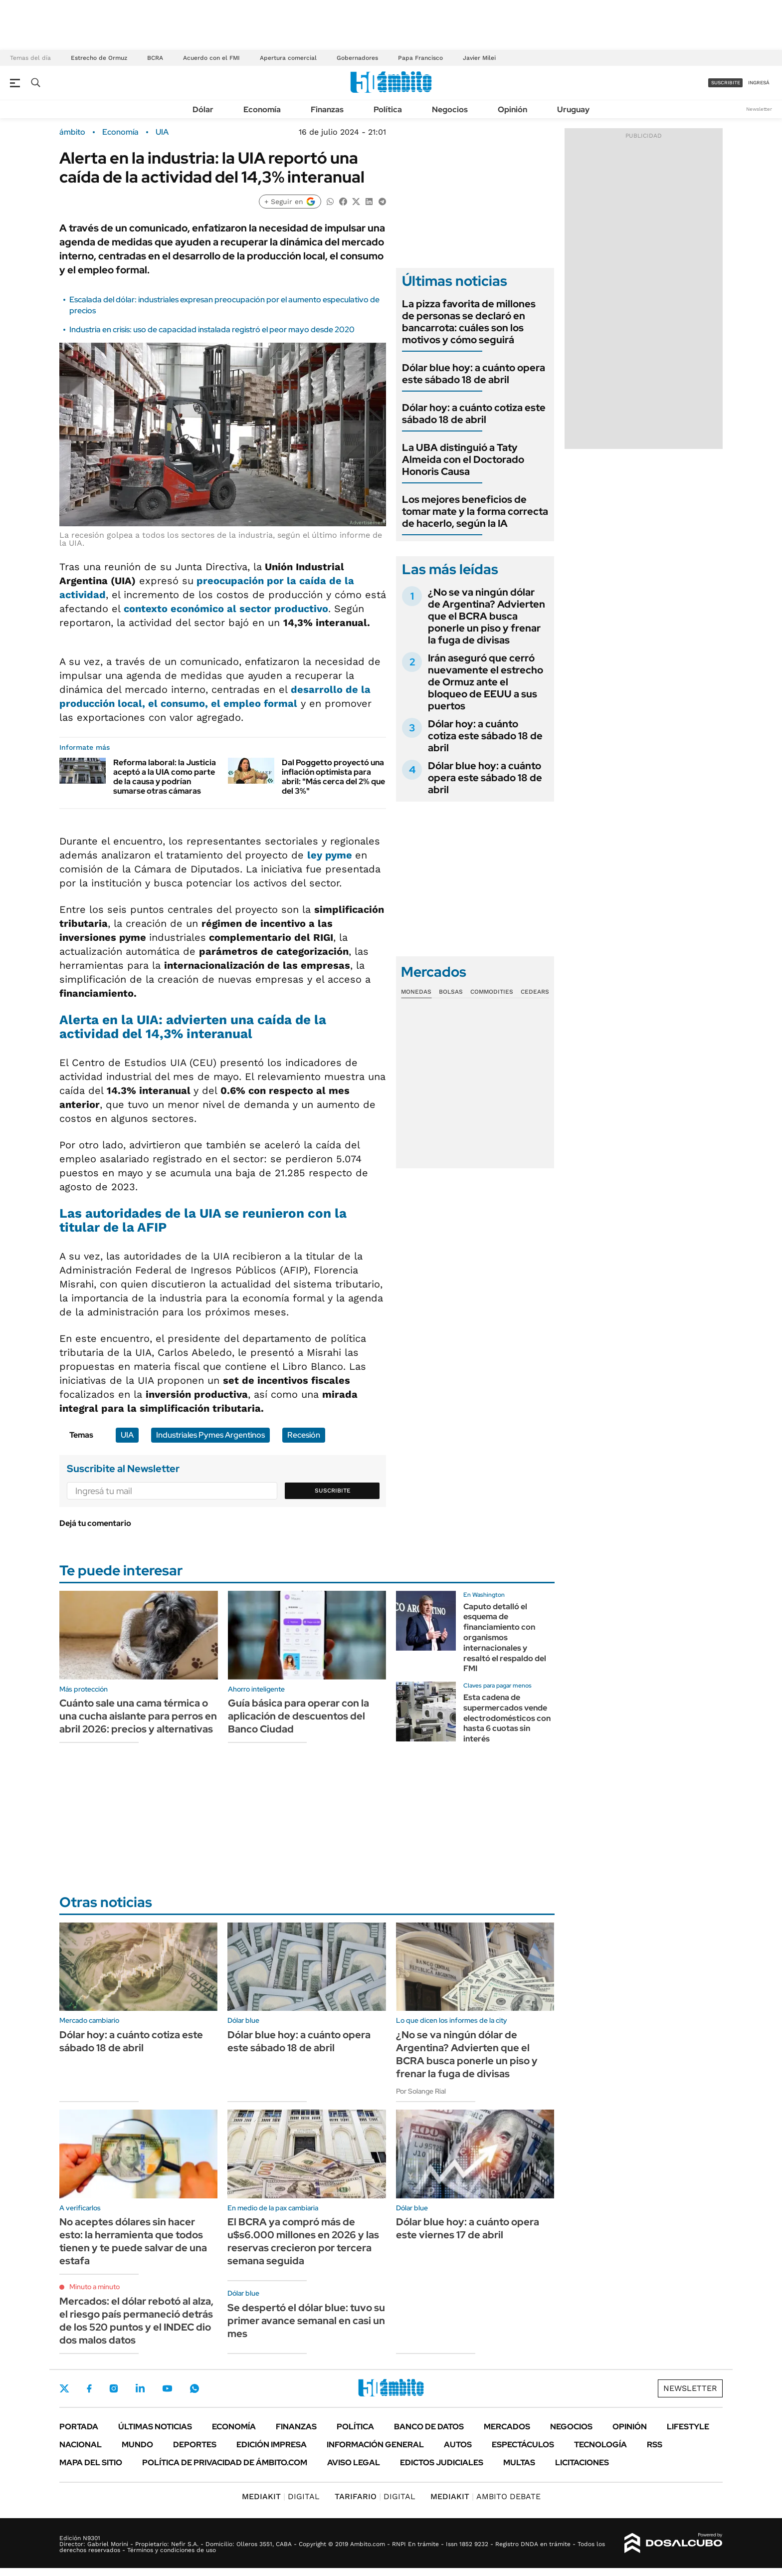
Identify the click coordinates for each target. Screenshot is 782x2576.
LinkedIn (140, 2388)
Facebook (89, 2388)
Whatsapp (194, 2388)
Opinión (512, 109)
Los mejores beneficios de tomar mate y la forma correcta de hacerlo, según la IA (475, 511)
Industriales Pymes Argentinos (210, 1435)
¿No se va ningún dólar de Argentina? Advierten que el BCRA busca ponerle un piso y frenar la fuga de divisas (486, 616)
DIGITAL (281, 2496)
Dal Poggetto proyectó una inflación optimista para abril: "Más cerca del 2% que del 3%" (333, 777)
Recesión (303, 1435)
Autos (458, 2444)
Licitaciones (582, 2462)
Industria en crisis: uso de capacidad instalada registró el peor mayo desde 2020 (212, 329)
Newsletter (759, 109)
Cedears (535, 991)
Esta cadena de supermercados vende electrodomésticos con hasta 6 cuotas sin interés (507, 1718)
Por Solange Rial (421, 2091)
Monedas (416, 991)
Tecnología (600, 2444)
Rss (654, 2444)
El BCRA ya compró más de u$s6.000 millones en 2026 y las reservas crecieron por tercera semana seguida (303, 2241)
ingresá (759, 82)
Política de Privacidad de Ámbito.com (224, 2462)
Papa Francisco (420, 57)
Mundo (137, 2444)
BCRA (155, 57)
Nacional (80, 2444)
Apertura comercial (288, 57)
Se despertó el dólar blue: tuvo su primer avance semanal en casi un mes (306, 2320)
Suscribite (333, 1490)
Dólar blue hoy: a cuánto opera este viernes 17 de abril (467, 2228)
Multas (519, 2462)
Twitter (64, 2388)
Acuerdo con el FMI (211, 57)
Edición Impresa (271, 2444)
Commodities (491, 991)
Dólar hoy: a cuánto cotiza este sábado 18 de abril (474, 413)
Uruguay (573, 109)
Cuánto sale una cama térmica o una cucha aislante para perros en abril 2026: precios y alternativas (138, 1716)
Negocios (450, 109)
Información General (375, 2444)
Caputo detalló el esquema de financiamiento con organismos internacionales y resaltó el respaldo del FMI (504, 1637)
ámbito (72, 132)
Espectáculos (523, 2444)
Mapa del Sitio (90, 2462)
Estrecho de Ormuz (99, 57)
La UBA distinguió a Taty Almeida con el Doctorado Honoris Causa (463, 459)
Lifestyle (688, 2426)
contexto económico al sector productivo (226, 609)
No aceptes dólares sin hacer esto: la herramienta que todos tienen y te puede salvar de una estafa (133, 2241)
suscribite (725, 82)
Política (388, 109)
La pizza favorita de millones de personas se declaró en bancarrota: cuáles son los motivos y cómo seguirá (469, 321)
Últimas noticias (155, 2426)
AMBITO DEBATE (485, 2496)
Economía (262, 109)
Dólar (203, 109)
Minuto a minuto (94, 2286)
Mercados (507, 2426)
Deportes (194, 2444)
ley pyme (331, 855)
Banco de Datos (429, 2426)
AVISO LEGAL (353, 2462)
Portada (78, 2426)
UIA (162, 132)
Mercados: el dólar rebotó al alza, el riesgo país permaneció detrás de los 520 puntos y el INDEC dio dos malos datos (136, 2321)
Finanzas (327, 109)
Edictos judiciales (441, 2462)
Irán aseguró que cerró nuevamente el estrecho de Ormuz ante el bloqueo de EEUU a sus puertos (485, 681)
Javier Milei (479, 57)
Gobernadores (357, 57)
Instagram (113, 2388)
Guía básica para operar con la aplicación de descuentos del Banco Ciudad (298, 1716)
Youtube (167, 2388)
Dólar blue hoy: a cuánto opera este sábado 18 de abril (473, 373)
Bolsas (451, 991)
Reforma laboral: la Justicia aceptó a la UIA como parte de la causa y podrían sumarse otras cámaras (164, 777)
